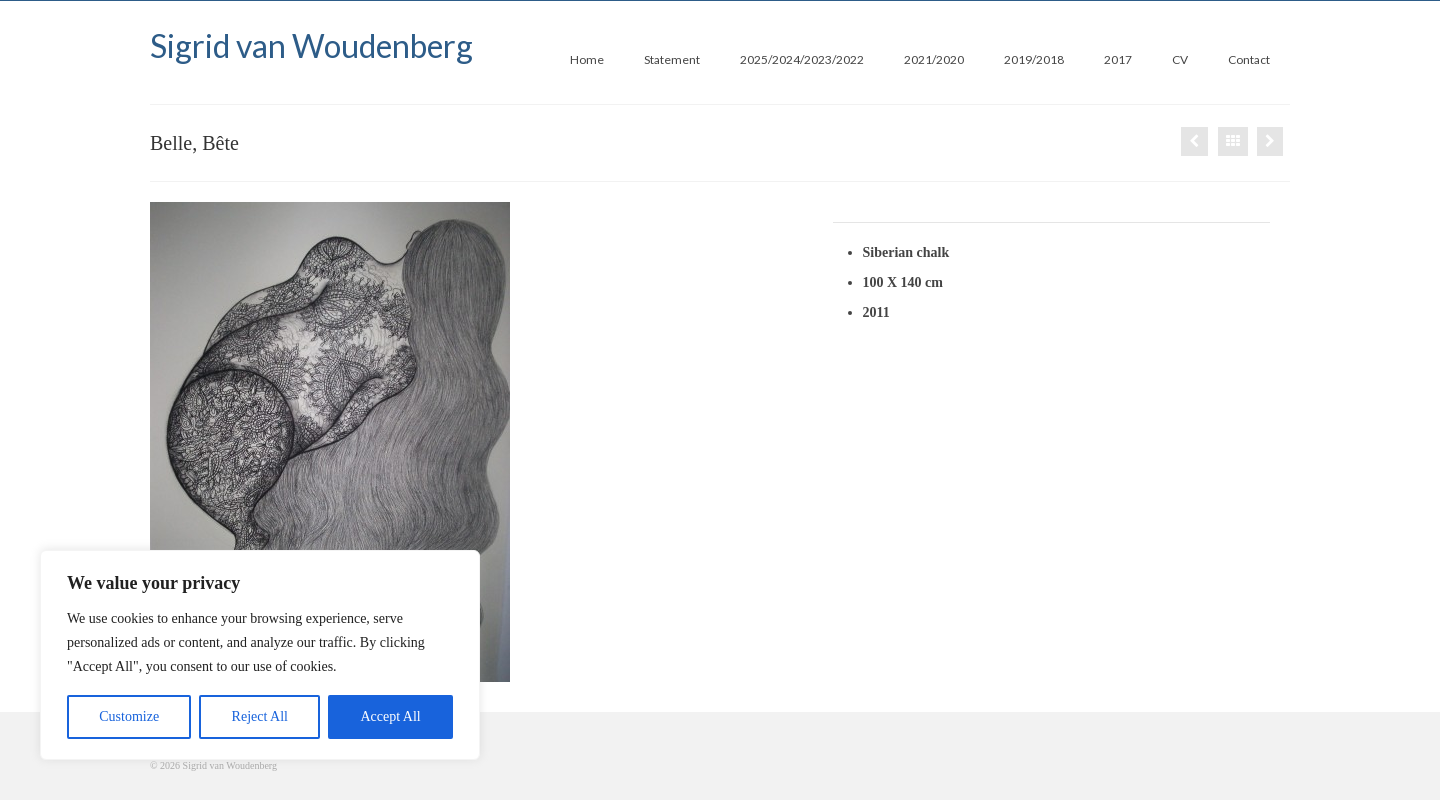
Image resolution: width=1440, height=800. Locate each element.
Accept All (390, 716)
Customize (129, 716)
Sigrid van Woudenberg (311, 45)
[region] (260, 655)
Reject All (260, 716)
